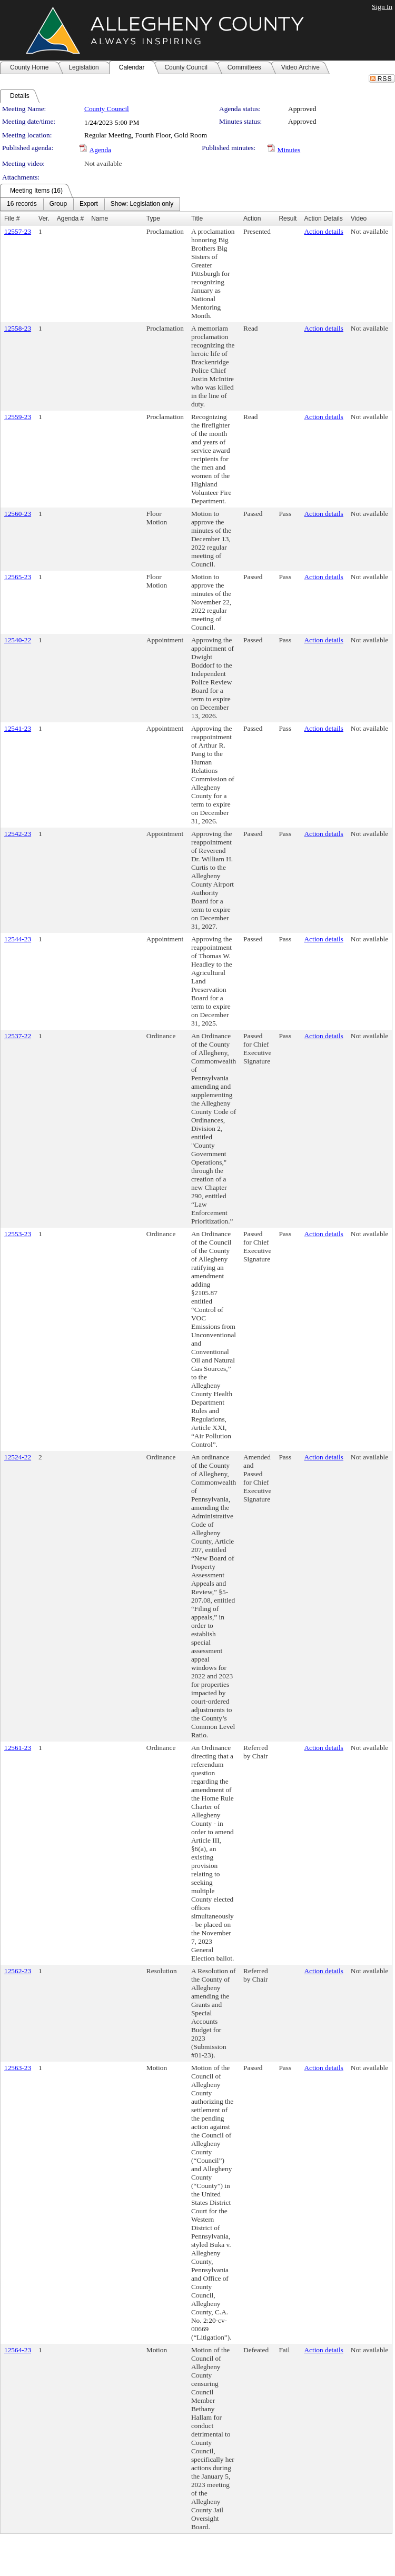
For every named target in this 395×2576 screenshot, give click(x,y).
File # (11, 218)
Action (252, 218)
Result (288, 218)
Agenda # (70, 218)
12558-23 (17, 328)
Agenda (100, 150)
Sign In (382, 7)
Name (99, 218)
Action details (323, 231)
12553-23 (17, 1234)
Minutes (289, 150)
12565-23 (17, 577)
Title (197, 218)
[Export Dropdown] (88, 204)
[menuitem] (22, 204)
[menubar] (90, 204)
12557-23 (17, 231)
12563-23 (17, 2068)
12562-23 (17, 1971)
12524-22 (17, 1457)
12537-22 (17, 1036)
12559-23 (17, 417)
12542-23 (17, 834)
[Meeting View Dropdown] (142, 204)
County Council (106, 109)
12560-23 (17, 514)
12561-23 (17, 1748)
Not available (103, 163)
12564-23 (17, 2350)
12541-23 (17, 728)
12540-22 (17, 640)
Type (153, 218)
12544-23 (17, 939)
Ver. (44, 218)
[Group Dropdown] (58, 204)
